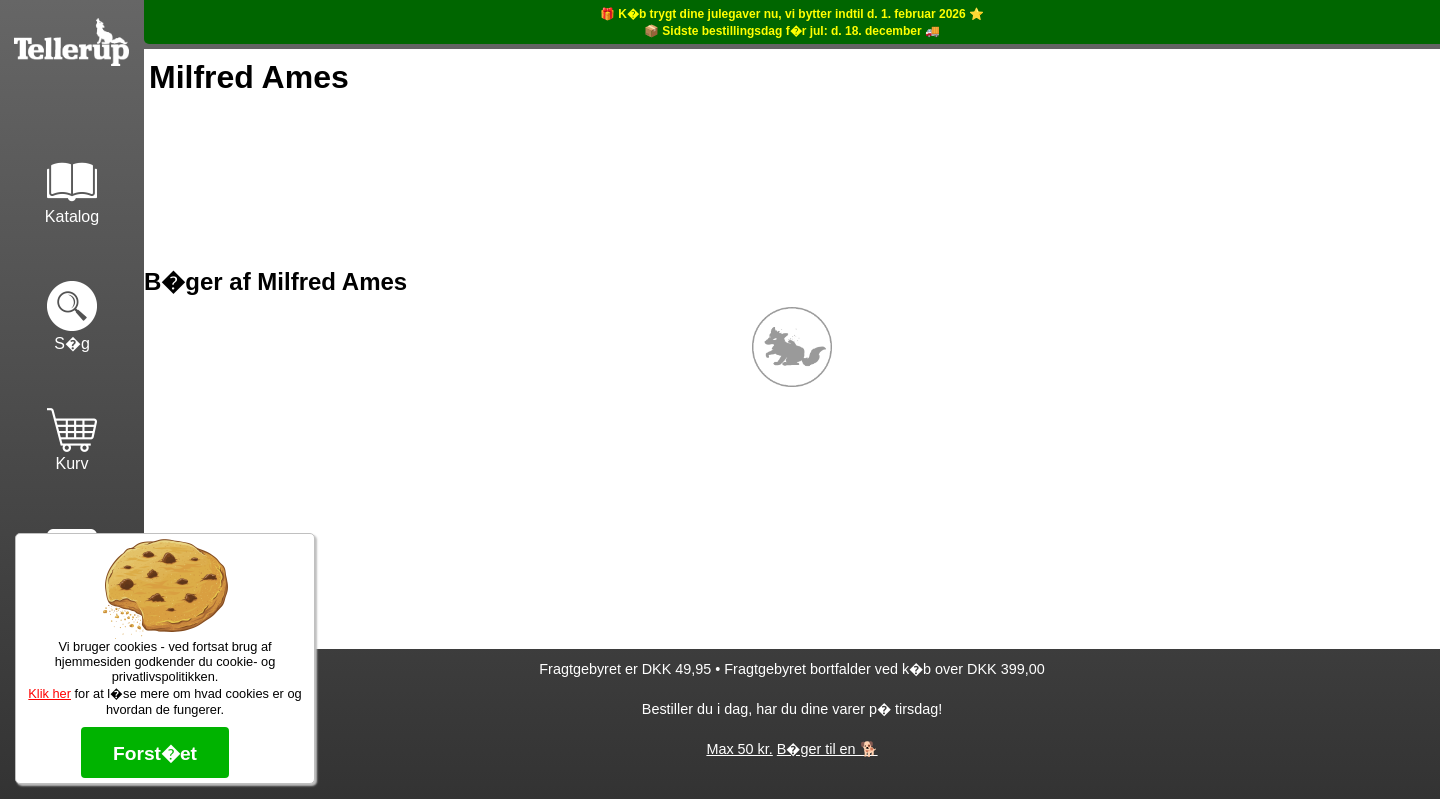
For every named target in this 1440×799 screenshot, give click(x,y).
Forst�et (155, 753)
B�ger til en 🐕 (827, 749)
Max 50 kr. (739, 749)
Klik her (49, 693)
